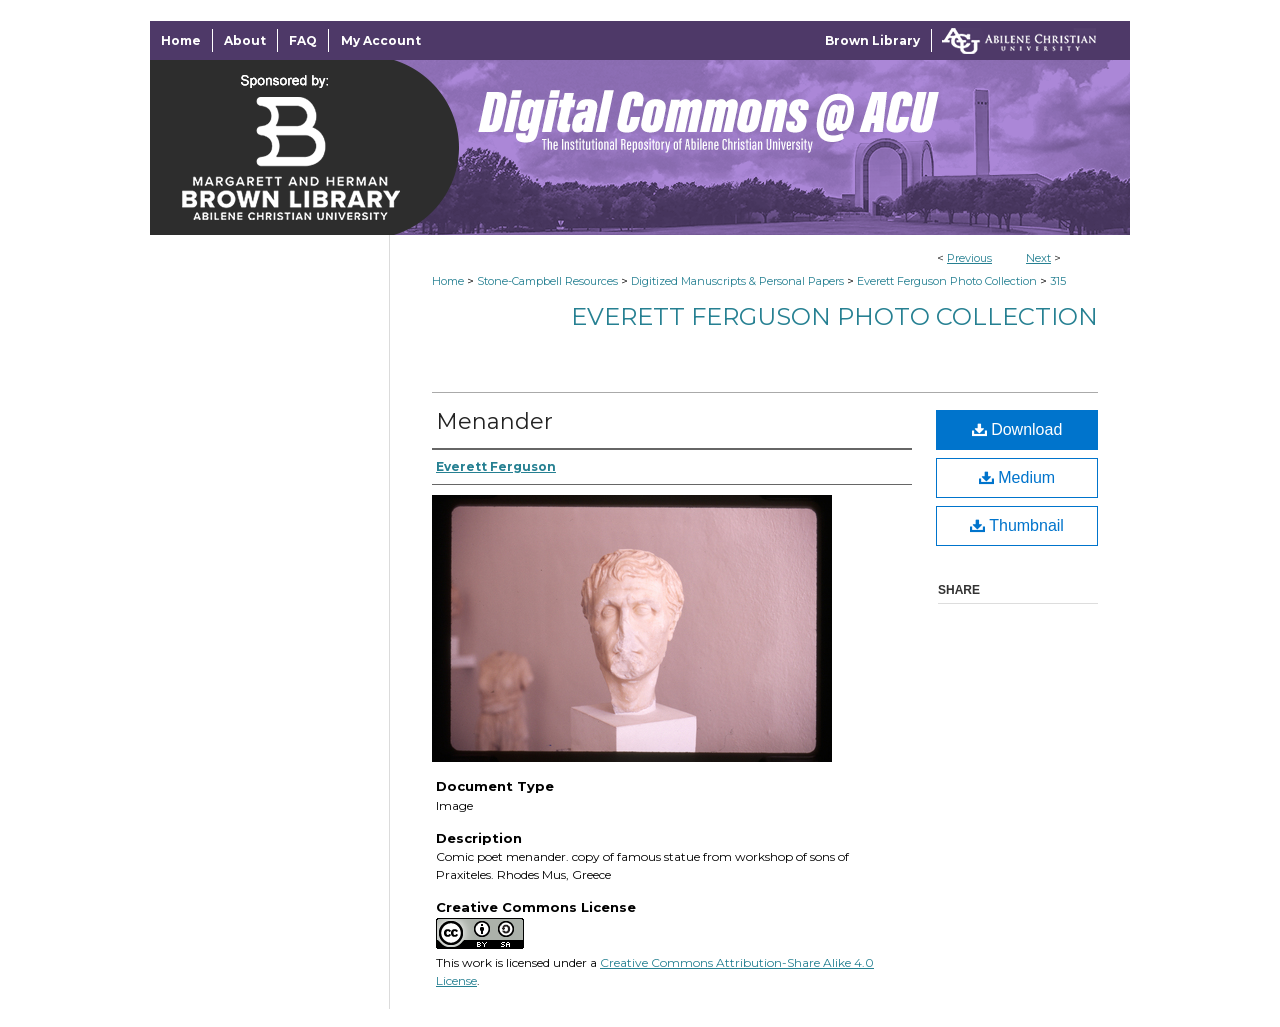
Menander (494, 421)
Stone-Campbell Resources (547, 281)
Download (1017, 429)
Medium (1017, 477)
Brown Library (872, 40)
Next (1038, 258)
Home (448, 281)
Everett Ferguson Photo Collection (947, 281)
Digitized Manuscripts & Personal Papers (737, 281)
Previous (969, 258)
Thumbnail (1017, 525)
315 (1058, 281)
